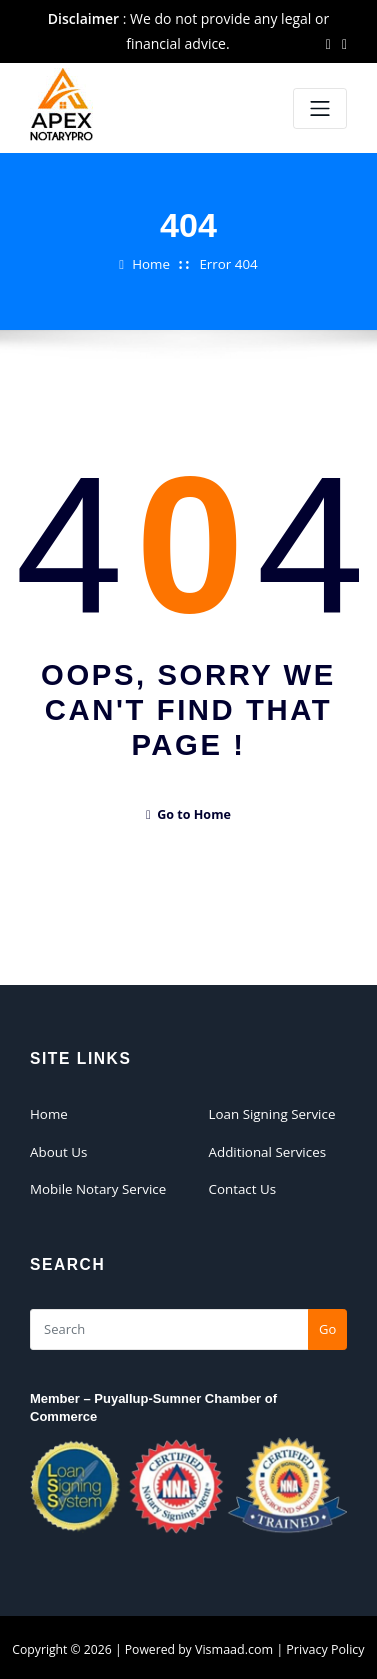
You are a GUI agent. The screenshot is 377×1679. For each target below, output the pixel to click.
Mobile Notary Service (96, 1186)
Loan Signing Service (270, 1113)
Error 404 (228, 264)
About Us (58, 1150)
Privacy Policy (324, 1646)
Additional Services (266, 1150)
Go (327, 1325)
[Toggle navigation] (320, 108)
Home (152, 264)
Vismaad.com (235, 1646)
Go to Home (188, 814)
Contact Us (242, 1186)
